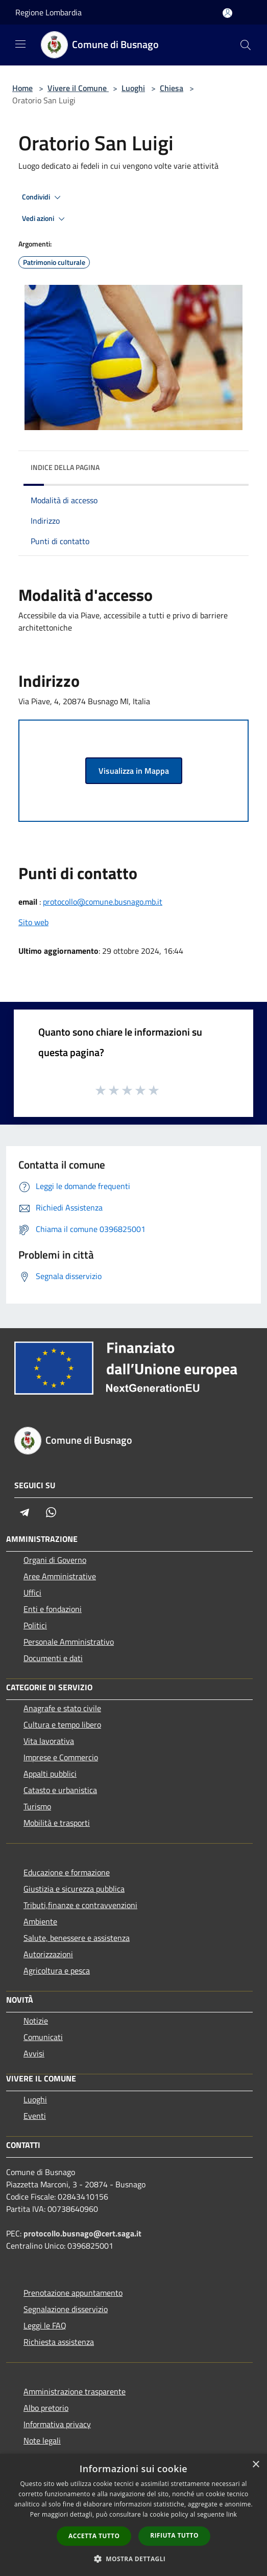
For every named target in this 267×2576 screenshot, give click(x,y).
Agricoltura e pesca (56, 1970)
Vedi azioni (45, 219)
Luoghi (133, 88)
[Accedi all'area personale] (227, 13)
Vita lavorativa (48, 1741)
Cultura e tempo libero (62, 1724)
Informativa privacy (57, 2424)
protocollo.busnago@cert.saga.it (82, 2233)
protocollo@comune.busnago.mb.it (102, 901)
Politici (35, 1625)
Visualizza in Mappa (134, 771)
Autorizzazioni (48, 1954)
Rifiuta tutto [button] (174, 2535)
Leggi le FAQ (44, 2325)
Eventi (34, 2116)
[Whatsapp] (51, 1512)
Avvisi (33, 2053)
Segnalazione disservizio (65, 2309)
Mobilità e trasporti (56, 1823)
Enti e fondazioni (52, 1609)
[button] (134, 2558)
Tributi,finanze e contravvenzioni (80, 1905)
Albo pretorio (45, 2408)
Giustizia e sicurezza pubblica (74, 1889)
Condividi (43, 197)
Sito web (33, 922)
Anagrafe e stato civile (62, 1708)
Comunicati (43, 2037)
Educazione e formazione (66, 1872)
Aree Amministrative (59, 1576)
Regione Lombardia (48, 12)
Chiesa (171, 88)
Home (22, 88)
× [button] (255, 2465)
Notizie (35, 2020)
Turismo (37, 1806)
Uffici (32, 1592)
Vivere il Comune (78, 88)
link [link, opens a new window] (231, 2514)
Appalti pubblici (50, 1773)
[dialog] (133, 2515)
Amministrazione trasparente (74, 2391)
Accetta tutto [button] (93, 2536)
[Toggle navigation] (20, 44)
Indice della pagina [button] (65, 467)
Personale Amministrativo (68, 1642)
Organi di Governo (54, 1560)
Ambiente (40, 1921)
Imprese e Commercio (60, 1757)
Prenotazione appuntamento (73, 2293)
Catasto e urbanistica (60, 1790)
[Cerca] (245, 45)
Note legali (42, 2440)
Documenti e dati (53, 1658)
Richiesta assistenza (58, 2342)
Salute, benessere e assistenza (76, 1938)
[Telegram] (24, 1512)
